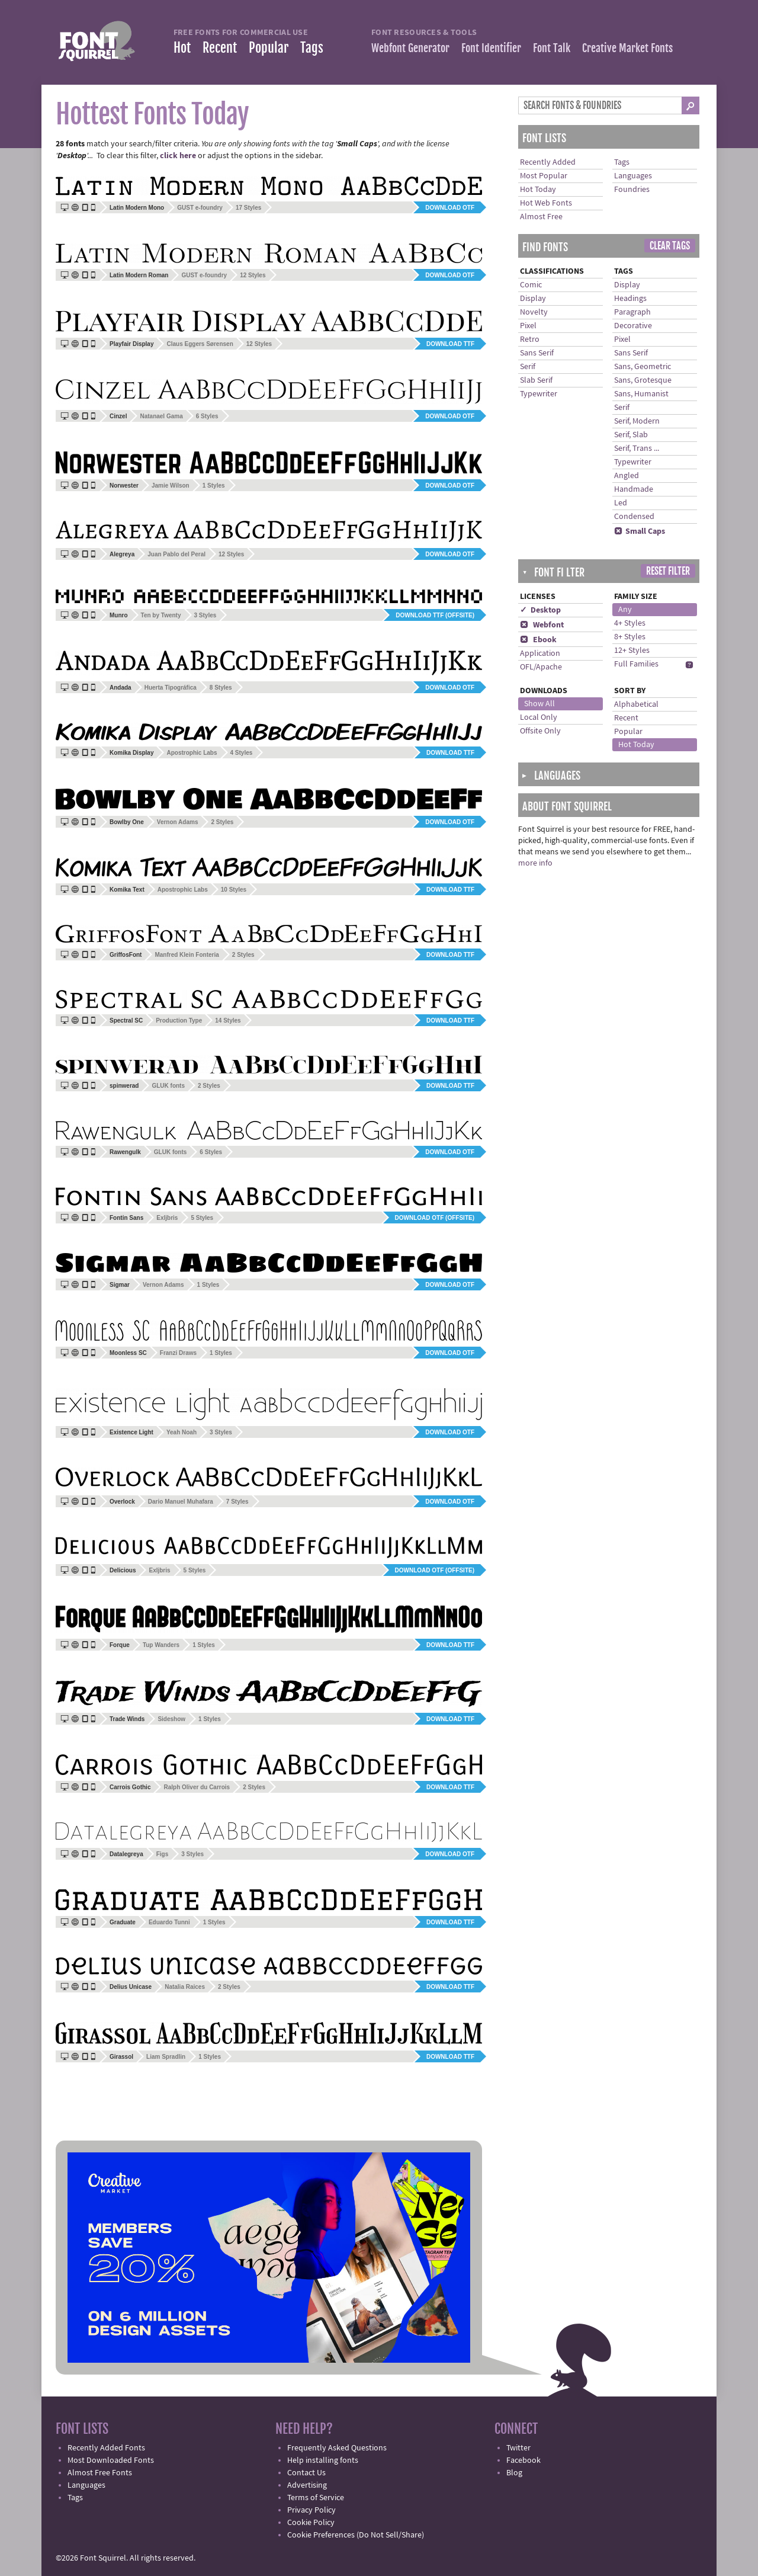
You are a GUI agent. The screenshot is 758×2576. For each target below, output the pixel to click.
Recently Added (548, 162)
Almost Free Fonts (100, 2473)
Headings (630, 298)
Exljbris (167, 1218)
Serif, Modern (637, 421)
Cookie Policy (311, 2522)
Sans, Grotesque (643, 380)
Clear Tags (670, 246)
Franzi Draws (178, 1353)
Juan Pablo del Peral (176, 554)
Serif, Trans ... (636, 448)
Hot (182, 48)
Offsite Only (540, 731)
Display (533, 298)
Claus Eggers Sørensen (199, 344)
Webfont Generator (410, 48)
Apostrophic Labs (191, 752)
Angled (626, 475)
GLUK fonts (168, 1085)
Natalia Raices (185, 1987)
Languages (633, 176)
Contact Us (306, 2473)
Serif (527, 366)
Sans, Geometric (642, 366)
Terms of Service (315, 2497)
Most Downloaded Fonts (111, 2460)
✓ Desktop (540, 610)
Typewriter (538, 394)
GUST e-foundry (200, 207)
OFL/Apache (541, 667)
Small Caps (639, 531)
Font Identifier (491, 48)
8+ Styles (629, 637)
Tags (311, 48)
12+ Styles (632, 650)
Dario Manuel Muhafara (180, 1501)
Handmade (633, 489)
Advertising (307, 2485)
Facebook (523, 2460)
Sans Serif (537, 353)
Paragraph (632, 312)
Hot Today (538, 189)
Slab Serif (536, 380)
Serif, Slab (631, 435)
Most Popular (543, 176)
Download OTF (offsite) (434, 1218)
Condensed (634, 516)
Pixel (528, 326)
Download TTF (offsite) (435, 615)
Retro (529, 339)
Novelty (534, 312)
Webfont (542, 625)
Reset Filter (668, 571)
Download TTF (450, 344)
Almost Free (541, 217)
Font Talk (551, 48)
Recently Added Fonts (106, 2448)
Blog (514, 2473)
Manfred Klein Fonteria (187, 954)
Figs (162, 1854)
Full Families (636, 664)
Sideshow (171, 1719)
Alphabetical (636, 704)
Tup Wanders (161, 1645)
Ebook (538, 640)
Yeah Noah (181, 1432)
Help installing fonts (322, 2460)
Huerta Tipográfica (170, 687)
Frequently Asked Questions (337, 2448)
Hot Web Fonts (546, 203)
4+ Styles (629, 623)
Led (620, 503)
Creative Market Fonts (627, 48)
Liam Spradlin (165, 2056)
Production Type (179, 1020)
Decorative (633, 326)
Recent (220, 48)
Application (540, 653)
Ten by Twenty (161, 615)
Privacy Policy (311, 2510)
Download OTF (449, 207)
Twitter (518, 2448)
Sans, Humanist (641, 394)
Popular (268, 48)
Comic (531, 285)
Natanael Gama (161, 416)
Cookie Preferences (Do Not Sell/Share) (355, 2535)
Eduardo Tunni (169, 1922)
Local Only (538, 717)
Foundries (632, 189)
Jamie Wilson (171, 485)
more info (535, 863)
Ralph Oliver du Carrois (196, 1787)
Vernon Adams (177, 822)
